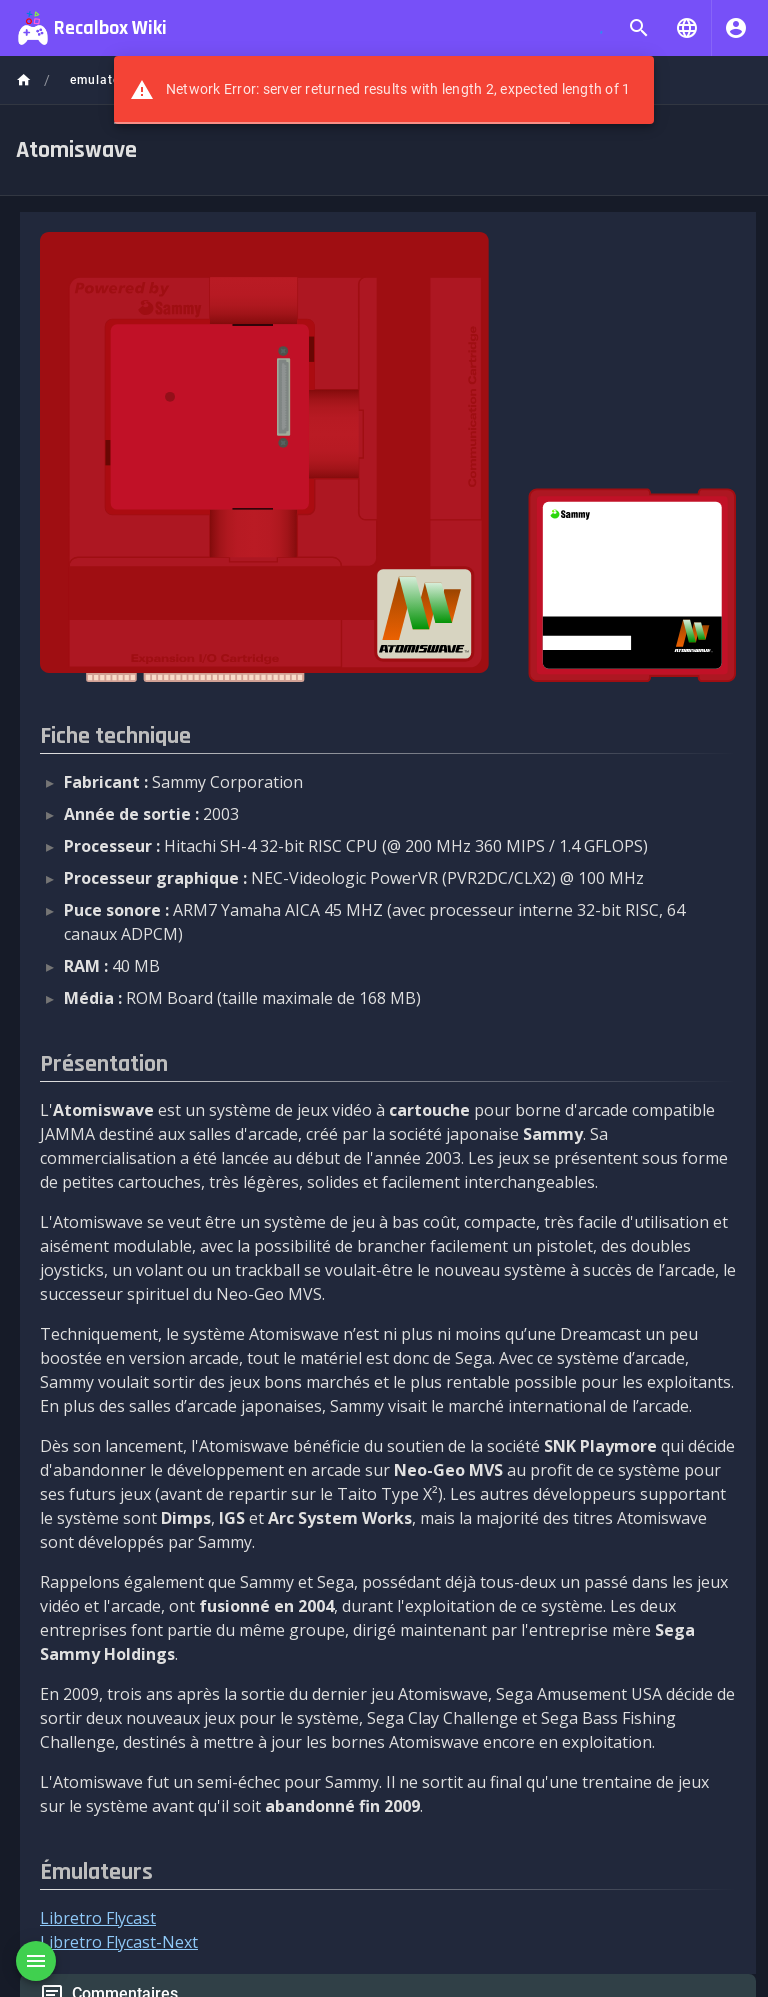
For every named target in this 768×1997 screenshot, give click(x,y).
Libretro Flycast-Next (119, 1942)
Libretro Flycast (98, 1918)
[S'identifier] (736, 28)
